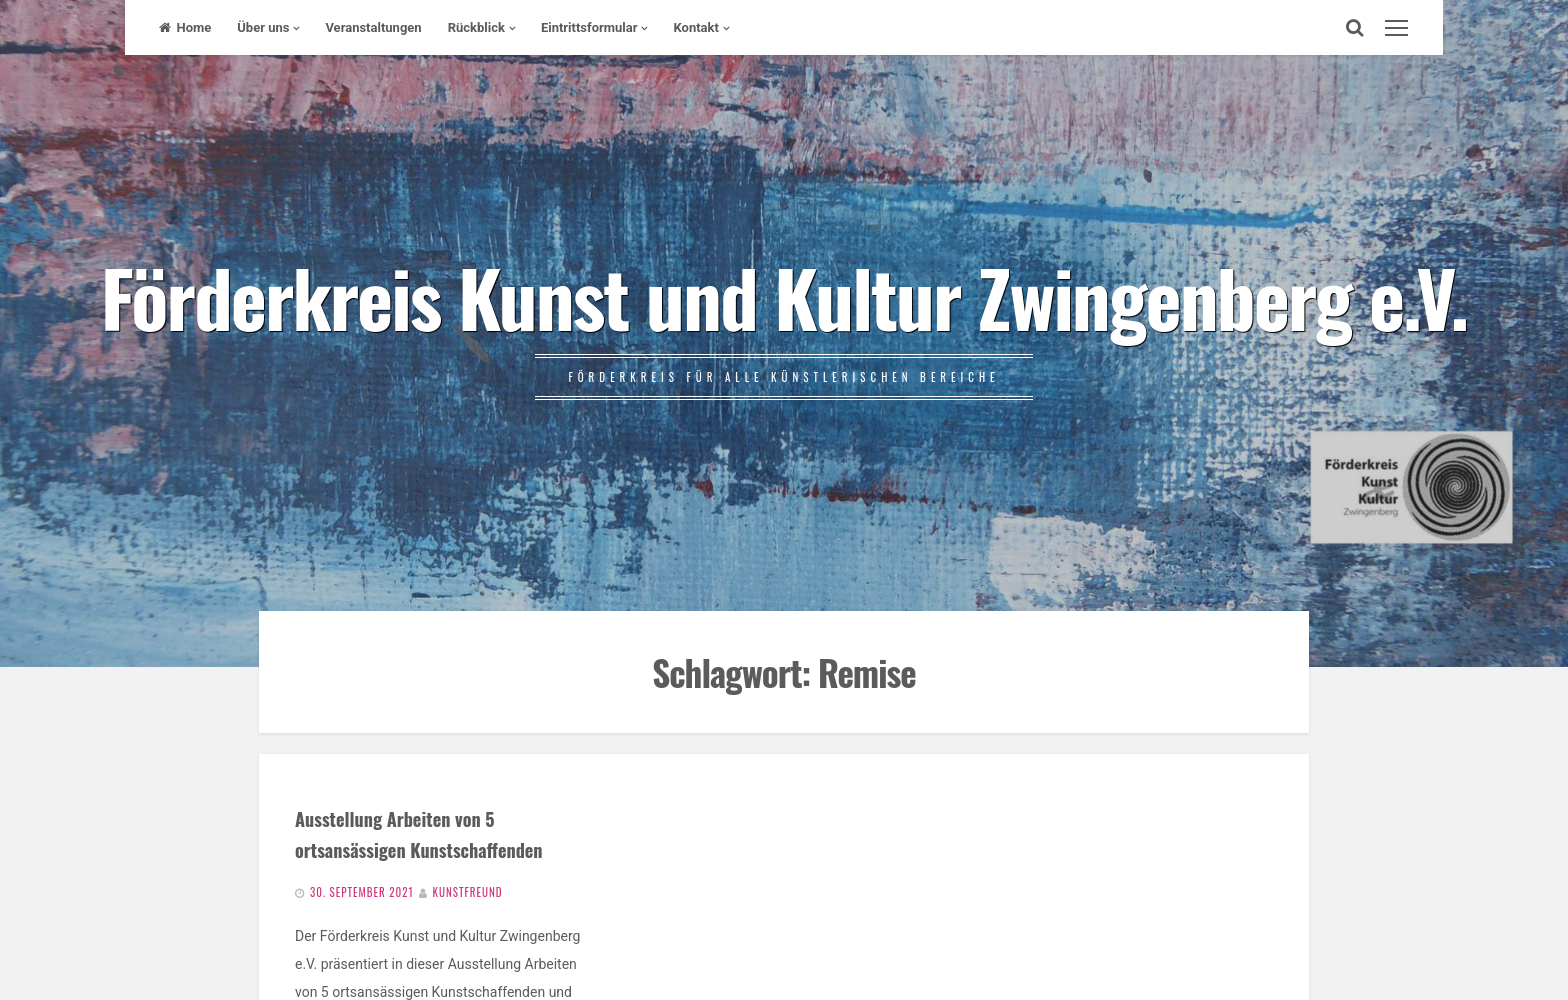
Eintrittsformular (589, 27)
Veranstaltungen (373, 27)
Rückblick (476, 27)
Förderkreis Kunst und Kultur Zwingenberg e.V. (784, 296)
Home (185, 27)
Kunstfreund (468, 892)
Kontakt (695, 27)
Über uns (263, 27)
